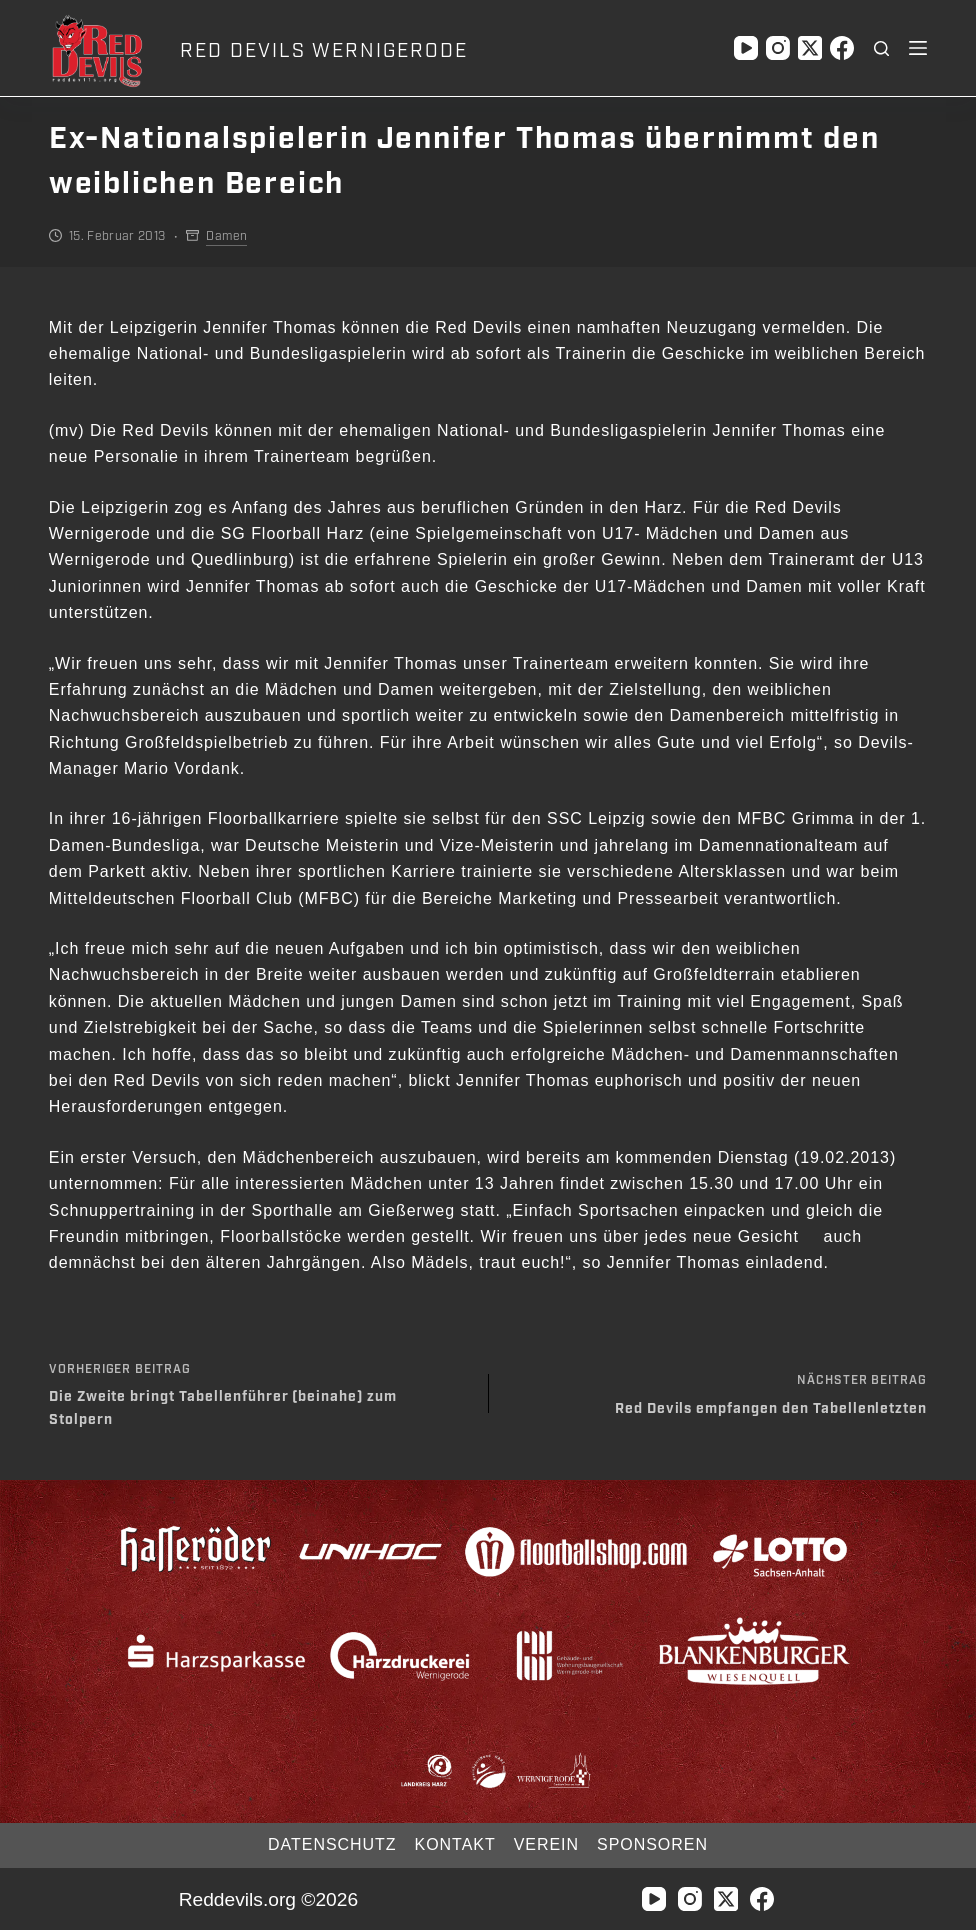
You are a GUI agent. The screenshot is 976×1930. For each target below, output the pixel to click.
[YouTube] (746, 48)
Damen (226, 236)
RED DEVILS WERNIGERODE (323, 51)
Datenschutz (332, 1844)
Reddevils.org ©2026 (268, 1899)
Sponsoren (652, 1844)
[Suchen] (881, 48)
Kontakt (455, 1844)
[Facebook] (842, 48)
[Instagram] (778, 48)
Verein (546, 1844)
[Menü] (918, 48)
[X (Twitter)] (810, 48)
